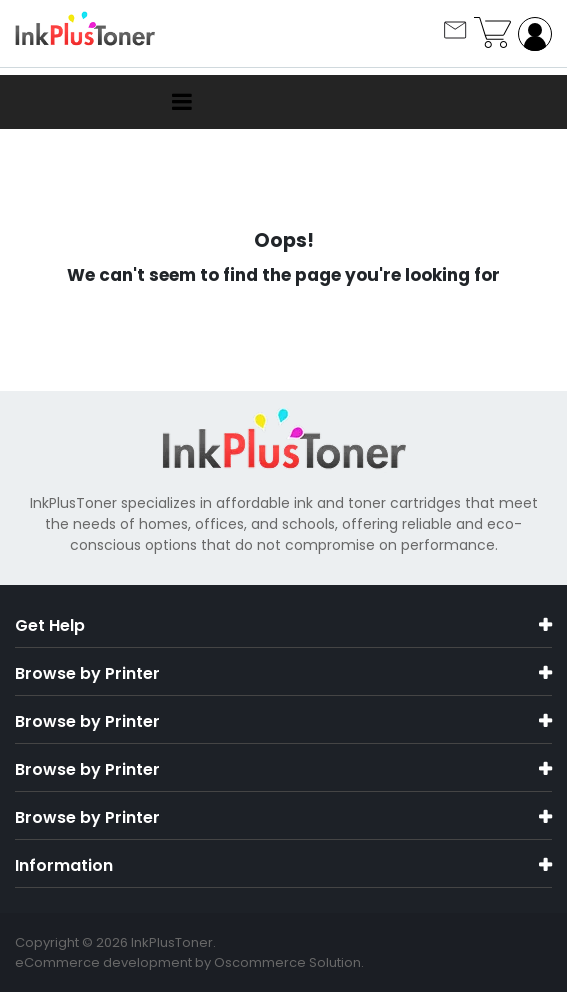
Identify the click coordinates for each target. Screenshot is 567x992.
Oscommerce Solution (287, 962)
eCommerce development (103, 962)
